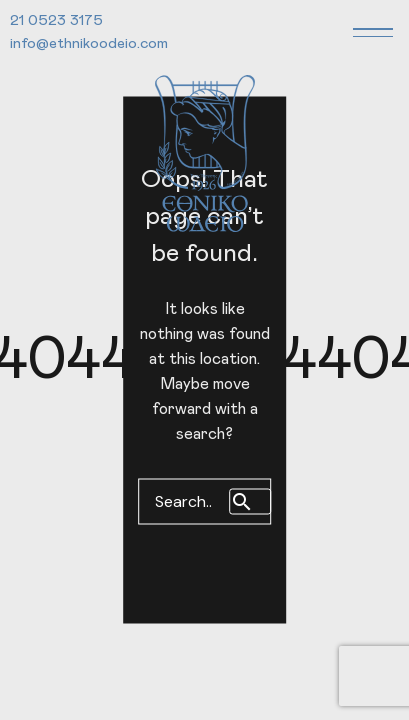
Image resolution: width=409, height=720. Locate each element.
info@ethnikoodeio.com (89, 43)
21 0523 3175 (56, 20)
